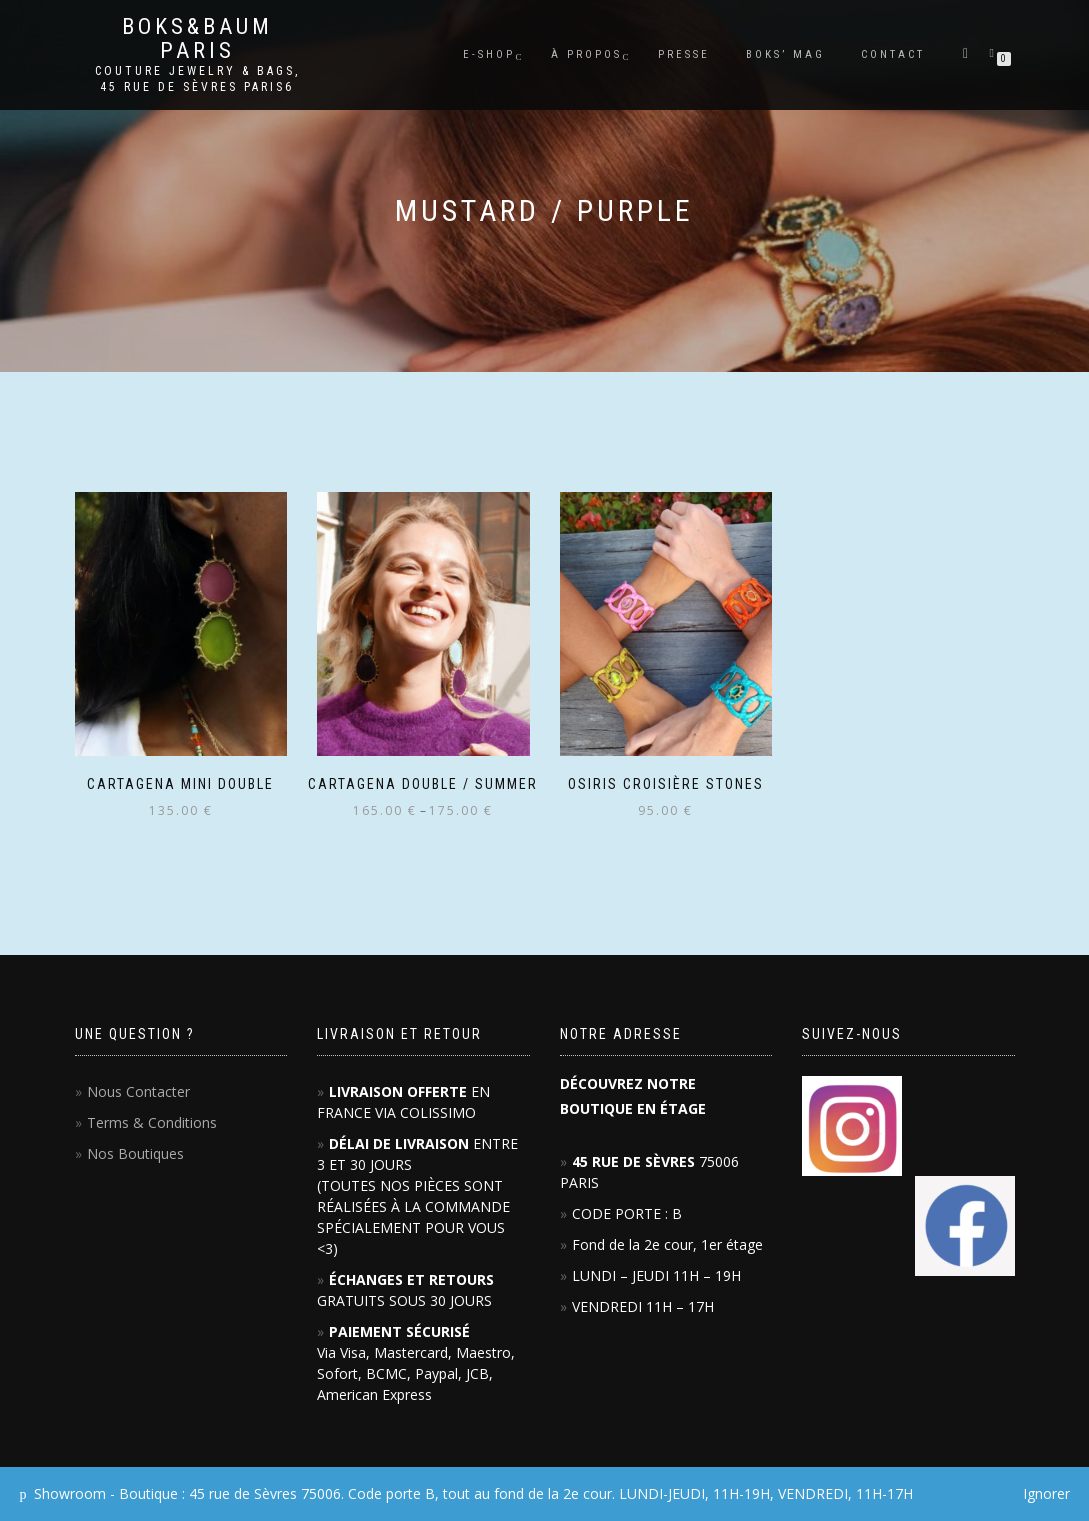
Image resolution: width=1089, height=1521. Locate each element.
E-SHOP (489, 54)
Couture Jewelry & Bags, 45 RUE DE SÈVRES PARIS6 (197, 79)
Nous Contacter (138, 1091)
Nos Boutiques (135, 1153)
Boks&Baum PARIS (197, 39)
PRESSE (684, 54)
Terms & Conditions (152, 1122)
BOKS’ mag (785, 54)
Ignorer (1046, 1493)
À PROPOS (586, 54)
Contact (893, 54)
